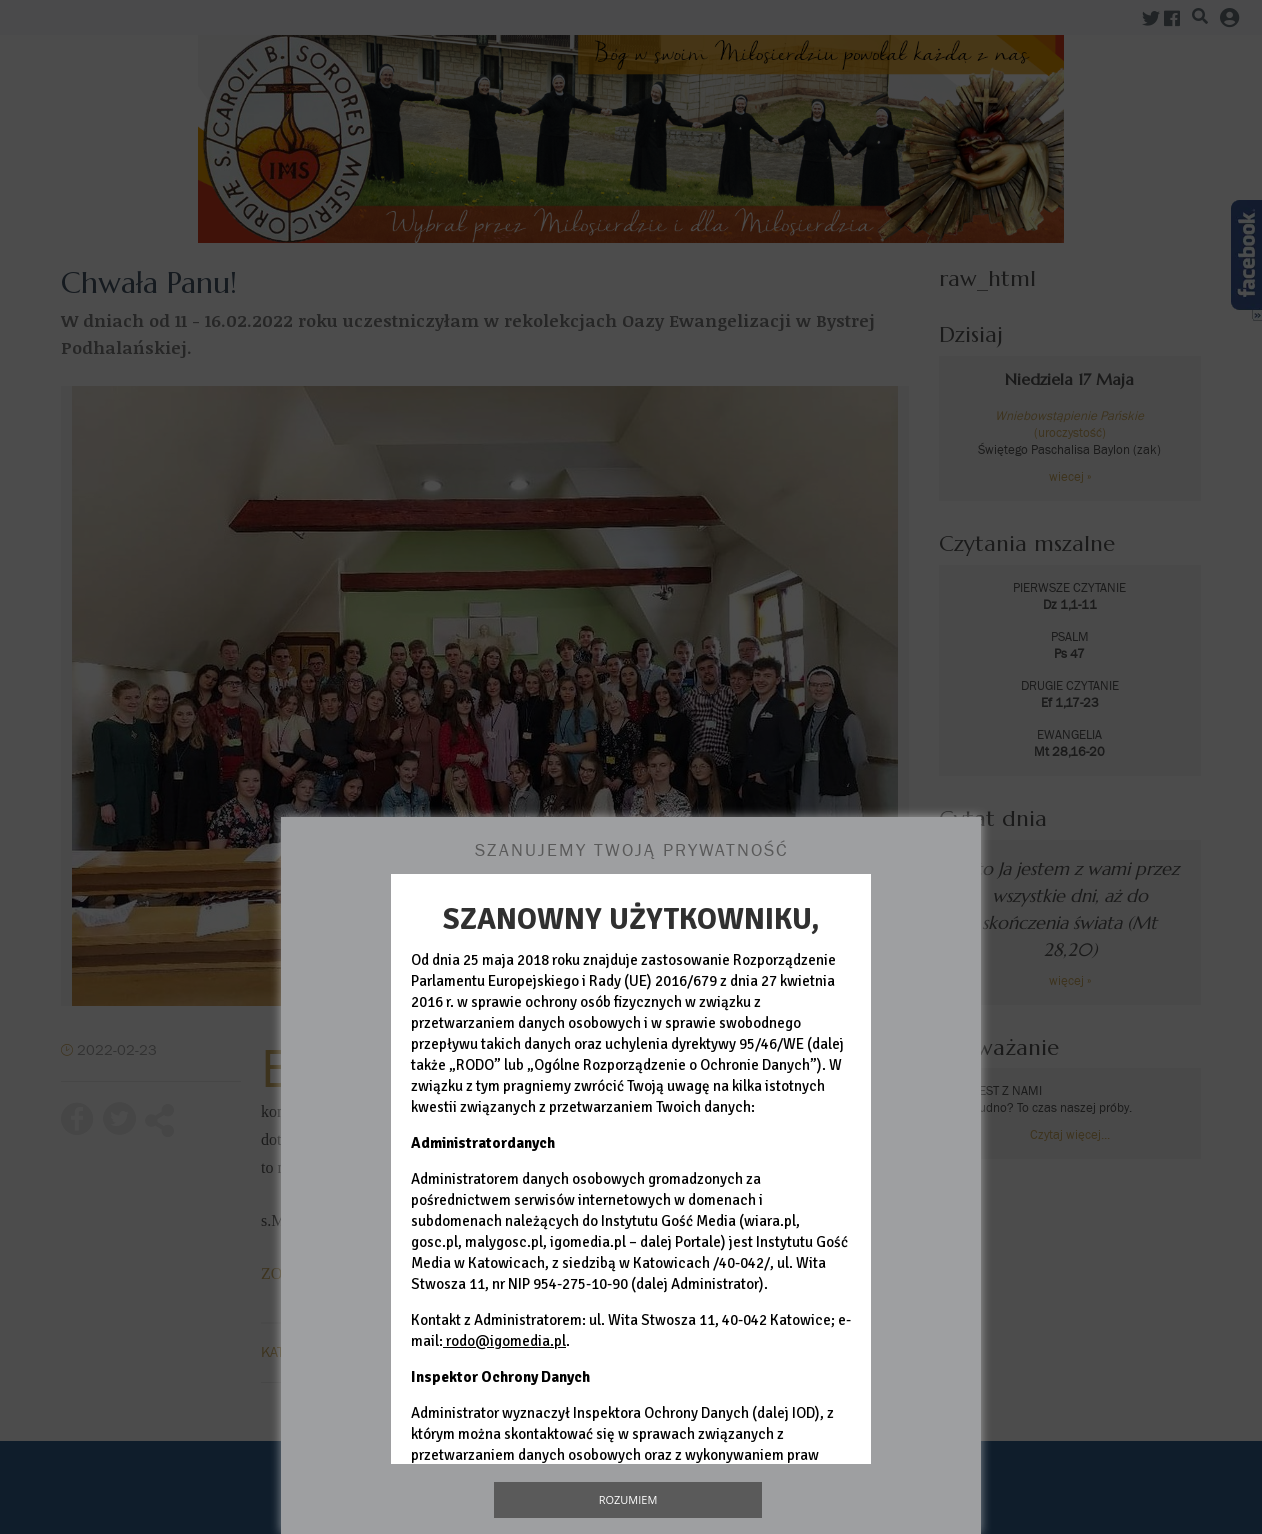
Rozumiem (628, 1499)
